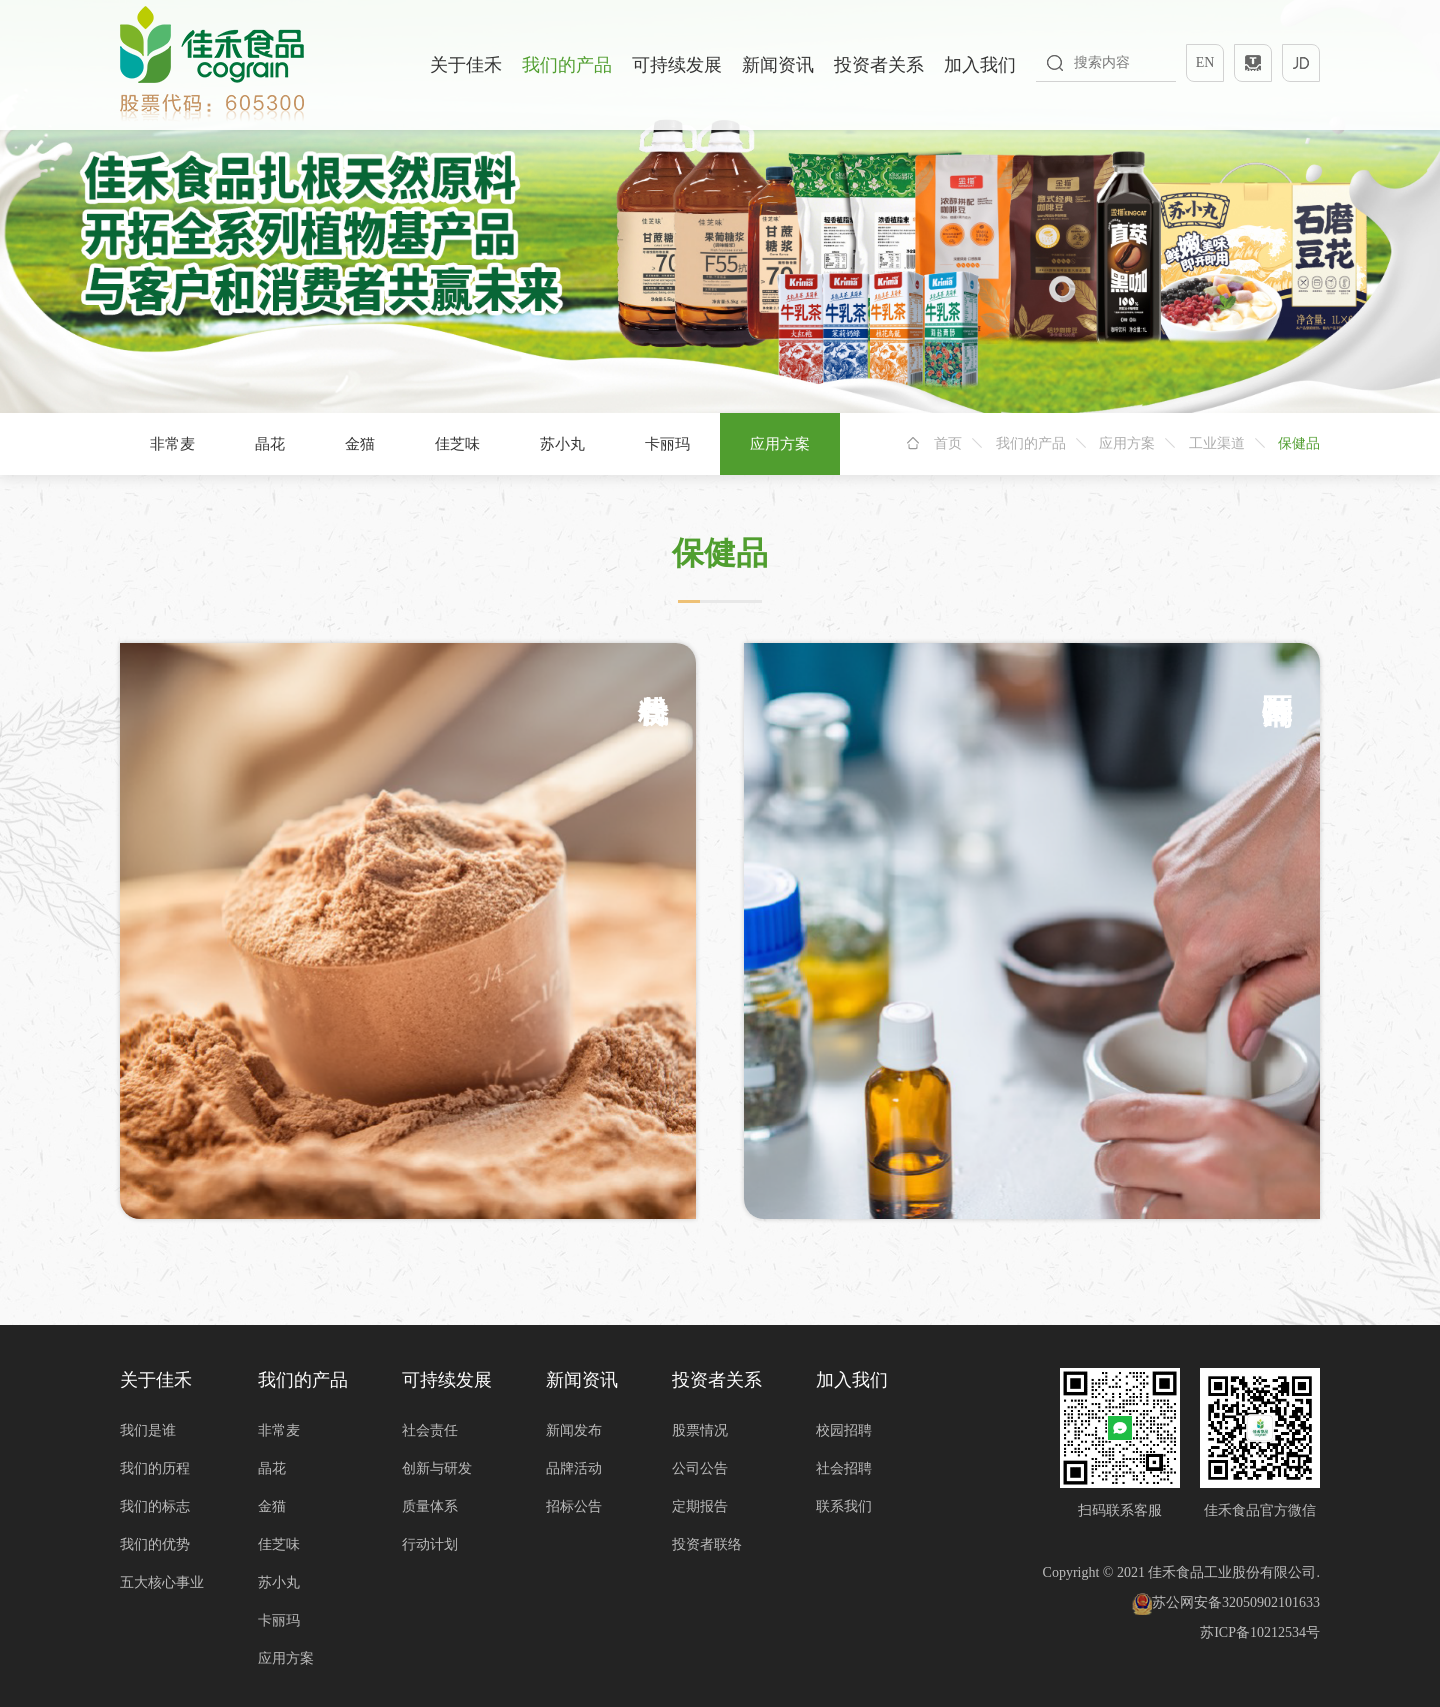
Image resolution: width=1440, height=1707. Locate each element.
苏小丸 (562, 444)
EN (1205, 62)
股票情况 (700, 1430)
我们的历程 (155, 1468)
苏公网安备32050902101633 (1226, 1602)
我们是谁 (148, 1430)
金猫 (360, 444)
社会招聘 (844, 1468)
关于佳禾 (466, 65)
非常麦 (172, 444)
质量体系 (430, 1506)
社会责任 (430, 1430)
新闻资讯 (778, 65)
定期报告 (700, 1506)
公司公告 (700, 1468)
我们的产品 (567, 65)
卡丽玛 (667, 444)
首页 (948, 443)
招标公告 (574, 1506)
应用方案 (780, 444)
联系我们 (844, 1506)
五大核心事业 (162, 1582)
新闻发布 (574, 1430)
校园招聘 (844, 1430)
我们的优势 (155, 1544)
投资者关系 (879, 65)
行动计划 (430, 1544)
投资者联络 (707, 1544)
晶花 (270, 444)
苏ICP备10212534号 (1260, 1632)
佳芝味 (457, 444)
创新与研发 (437, 1468)
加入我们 (980, 65)
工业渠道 (1217, 443)
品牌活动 (574, 1468)
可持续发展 (677, 65)
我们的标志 (155, 1506)
